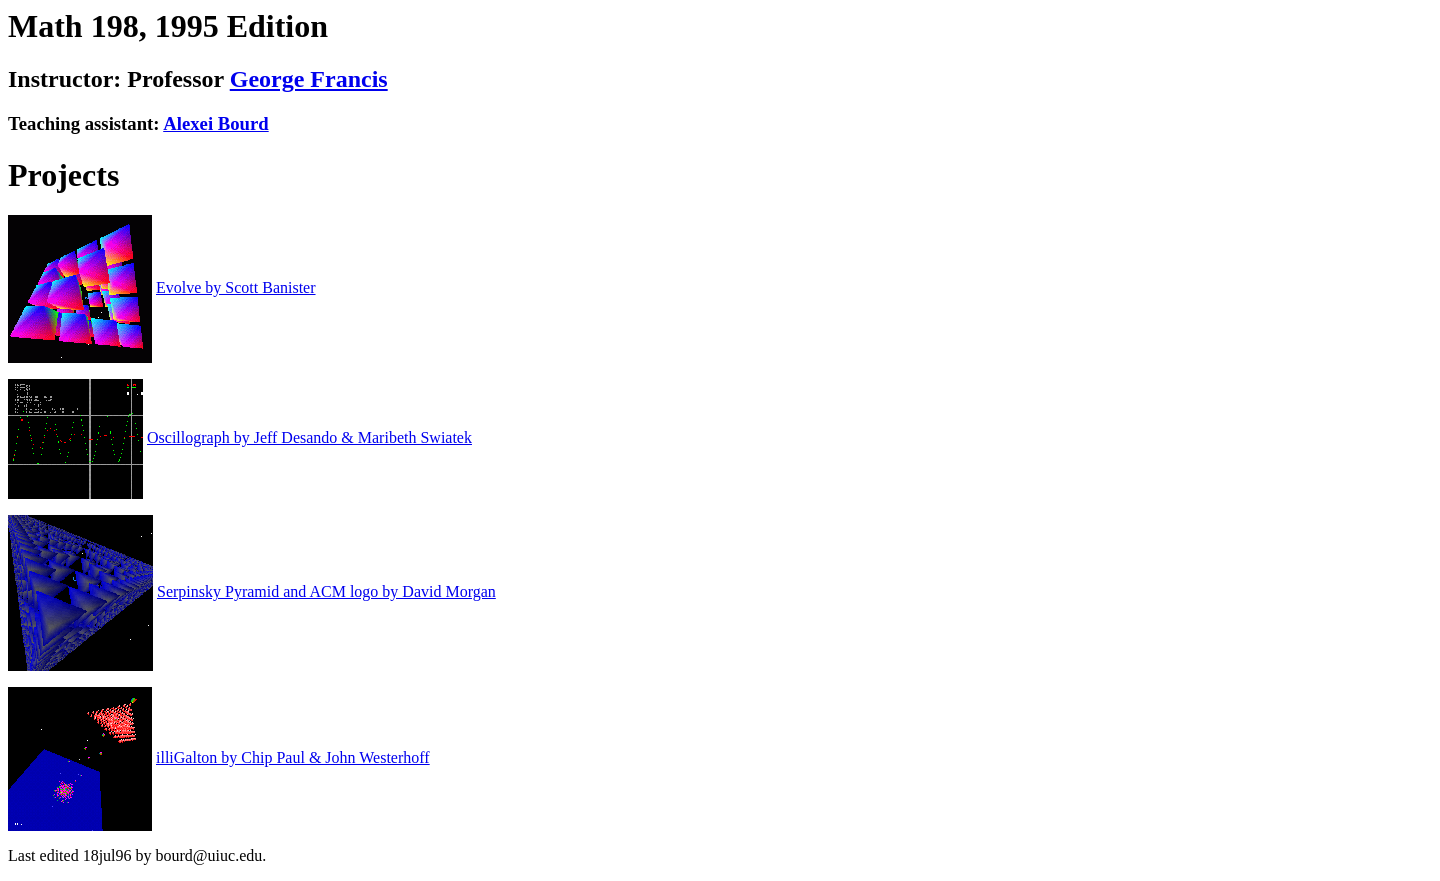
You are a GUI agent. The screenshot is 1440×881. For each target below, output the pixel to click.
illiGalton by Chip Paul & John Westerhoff (293, 757)
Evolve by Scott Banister (236, 287)
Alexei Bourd (215, 123)
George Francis (309, 79)
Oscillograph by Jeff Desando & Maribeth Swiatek (309, 437)
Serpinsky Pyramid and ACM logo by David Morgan (326, 591)
